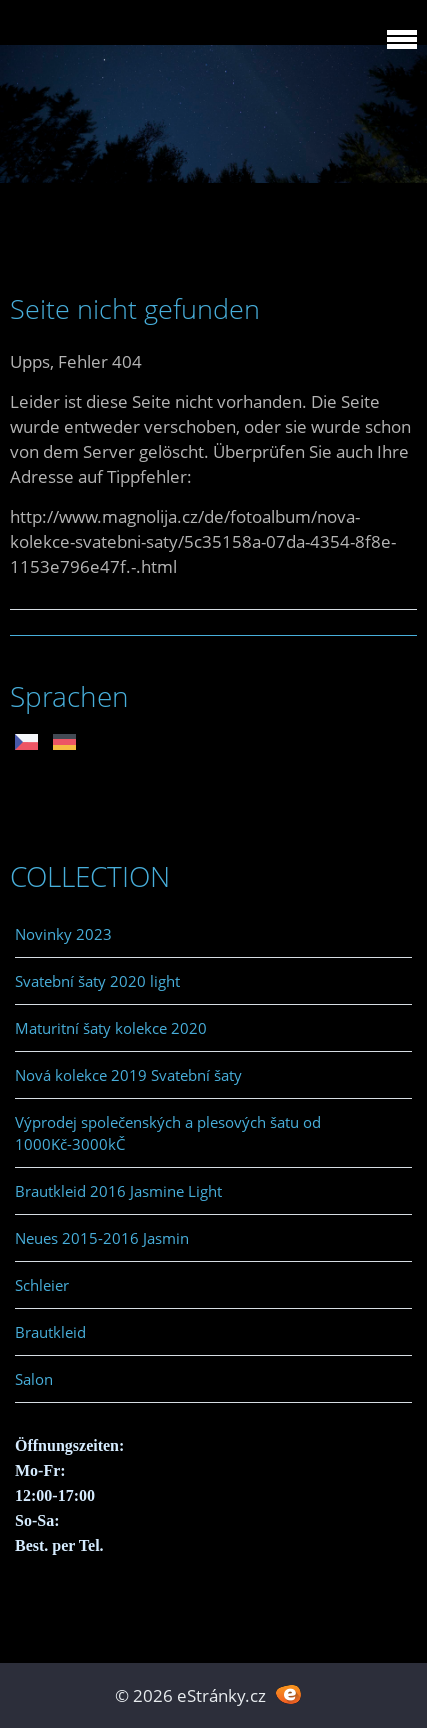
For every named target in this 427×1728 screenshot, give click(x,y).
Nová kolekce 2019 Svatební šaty (128, 1075)
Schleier (42, 1285)
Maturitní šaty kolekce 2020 (111, 1028)
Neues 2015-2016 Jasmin (102, 1238)
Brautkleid (50, 1332)
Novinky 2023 (63, 934)
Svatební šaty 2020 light (97, 981)
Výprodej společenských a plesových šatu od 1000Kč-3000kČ (168, 1133)
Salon (34, 1379)
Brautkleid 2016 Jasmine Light (118, 1191)
